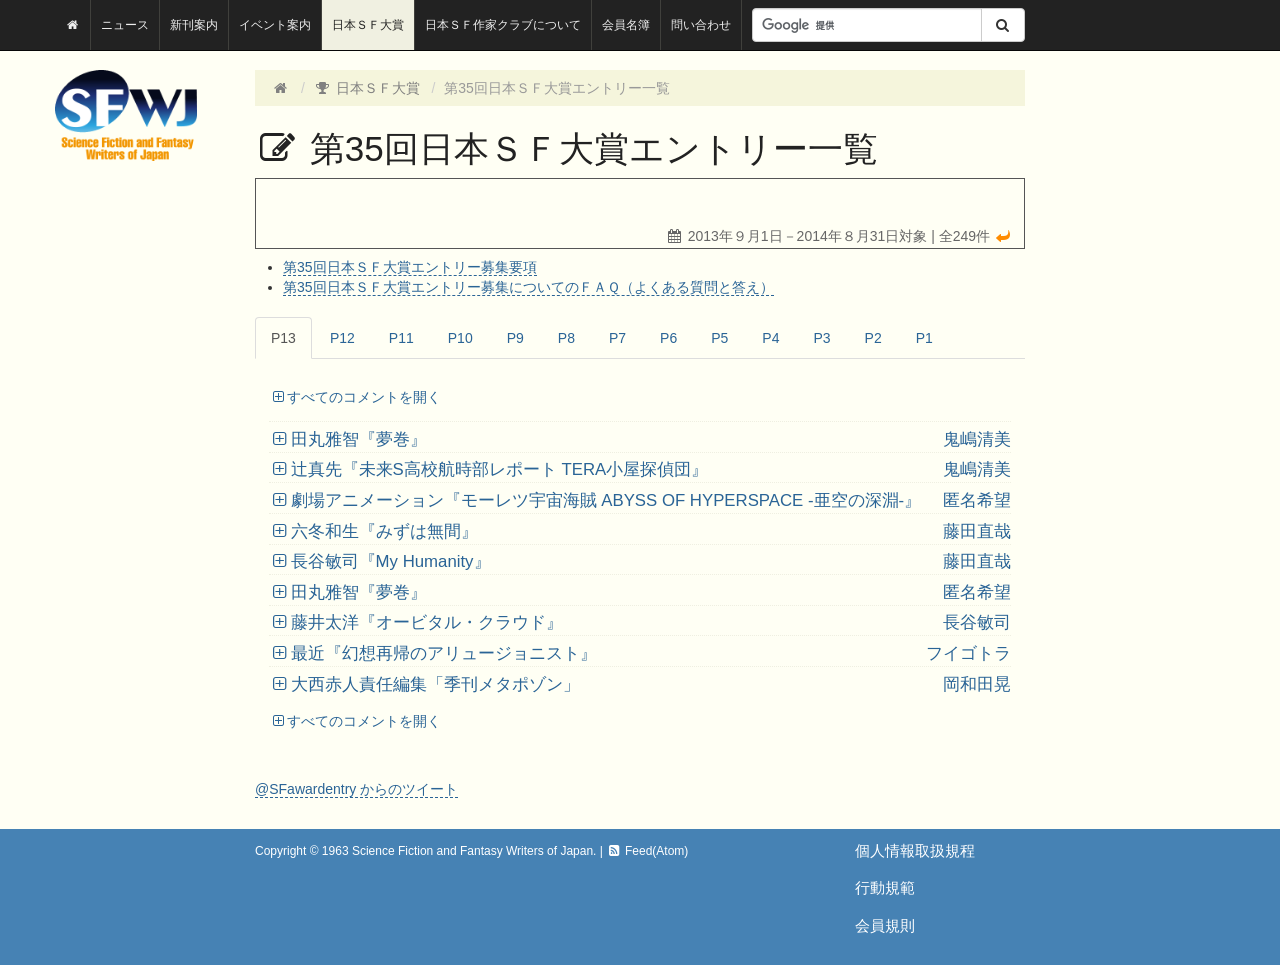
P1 (924, 338)
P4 (770, 338)
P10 (460, 338)
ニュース (125, 25)
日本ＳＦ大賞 (368, 25)
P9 (515, 338)
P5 (719, 338)
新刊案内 (194, 25)
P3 (821, 338)
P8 (566, 338)
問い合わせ (701, 25)
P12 (342, 338)
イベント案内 (275, 25)
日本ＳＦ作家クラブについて (503, 25)
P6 (668, 338)
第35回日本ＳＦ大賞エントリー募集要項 (410, 267)
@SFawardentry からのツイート (356, 789)
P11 (401, 338)
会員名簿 (626, 25)
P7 (617, 338)
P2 (873, 338)
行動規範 (885, 887)
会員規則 (885, 925)
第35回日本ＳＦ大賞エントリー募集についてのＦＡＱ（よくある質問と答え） (528, 287)
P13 (283, 338)
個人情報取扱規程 (915, 850)
